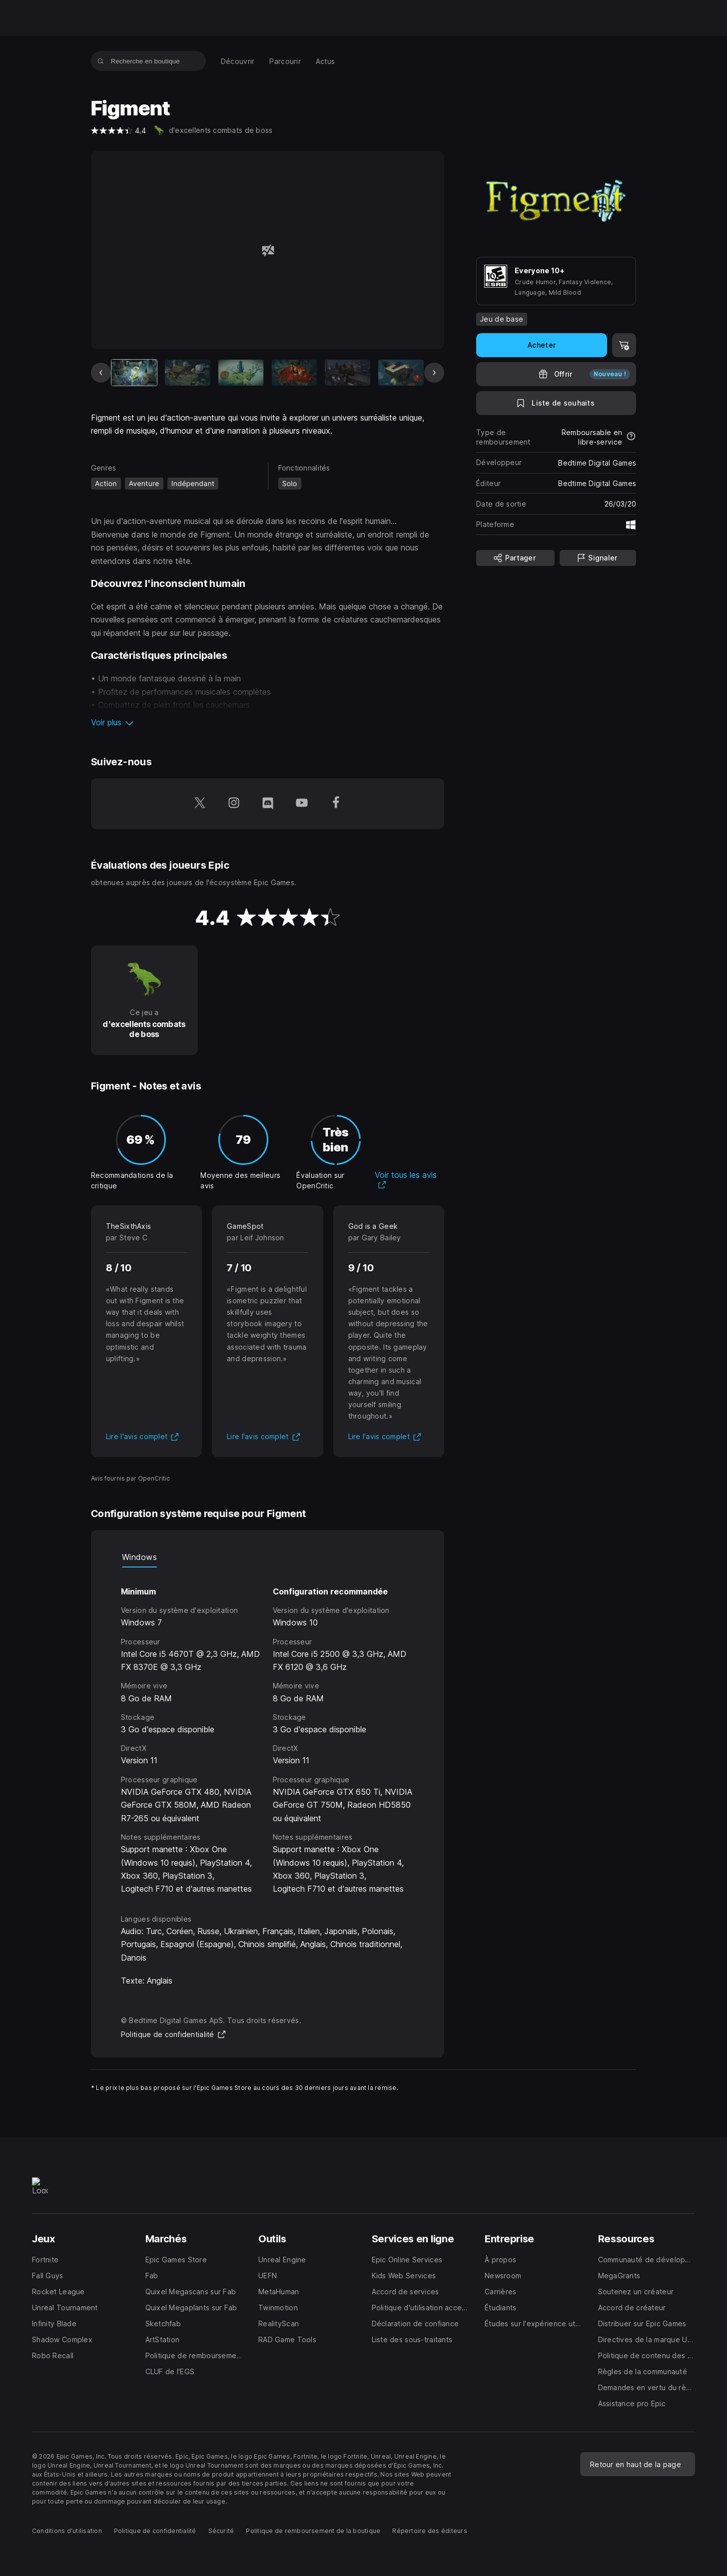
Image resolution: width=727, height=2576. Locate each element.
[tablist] (267, 1557)
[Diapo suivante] (434, 373)
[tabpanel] (267, 1731)
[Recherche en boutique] (100, 61)
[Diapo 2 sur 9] (187, 372)
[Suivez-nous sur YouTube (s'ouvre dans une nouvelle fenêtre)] (302, 804)
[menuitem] (238, 61)
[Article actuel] (134, 372)
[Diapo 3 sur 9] (241, 372)
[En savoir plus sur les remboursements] (631, 437)
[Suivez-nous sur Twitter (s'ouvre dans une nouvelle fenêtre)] (200, 804)
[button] (267, 722)
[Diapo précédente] (101, 373)
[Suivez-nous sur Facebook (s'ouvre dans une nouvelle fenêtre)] (336, 804)
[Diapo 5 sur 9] (347, 372)
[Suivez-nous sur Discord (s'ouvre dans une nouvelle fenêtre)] (268, 804)
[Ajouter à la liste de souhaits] (556, 403)
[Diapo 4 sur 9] (294, 372)
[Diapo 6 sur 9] (401, 372)
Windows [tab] (139, 1557)
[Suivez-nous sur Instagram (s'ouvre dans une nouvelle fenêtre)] (234, 804)
